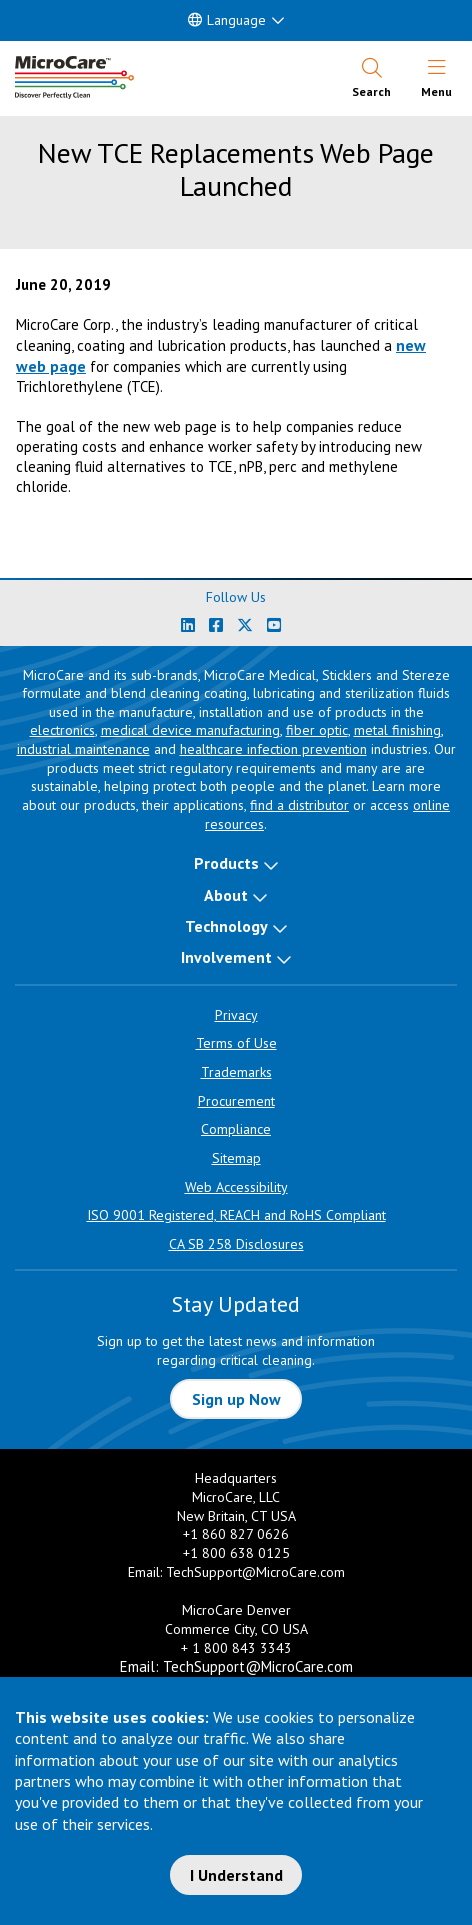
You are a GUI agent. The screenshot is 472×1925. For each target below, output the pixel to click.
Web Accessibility (236, 1187)
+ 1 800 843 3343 (236, 1648)
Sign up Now (236, 1399)
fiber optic (317, 730)
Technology (226, 926)
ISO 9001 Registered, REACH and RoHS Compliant (236, 1215)
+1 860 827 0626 (236, 1534)
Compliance (236, 1129)
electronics (62, 730)
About (226, 895)
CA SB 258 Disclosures (236, 1244)
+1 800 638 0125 (236, 1553)
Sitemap (236, 1158)
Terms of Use (236, 1043)
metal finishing (397, 730)
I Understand (236, 1875)
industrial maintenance (83, 749)
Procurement (236, 1101)
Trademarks (236, 1072)
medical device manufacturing (190, 730)
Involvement (226, 957)
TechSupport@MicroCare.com (255, 1572)
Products (226, 863)
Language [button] (227, 20)
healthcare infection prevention (273, 749)
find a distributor (299, 805)
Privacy (236, 1015)
